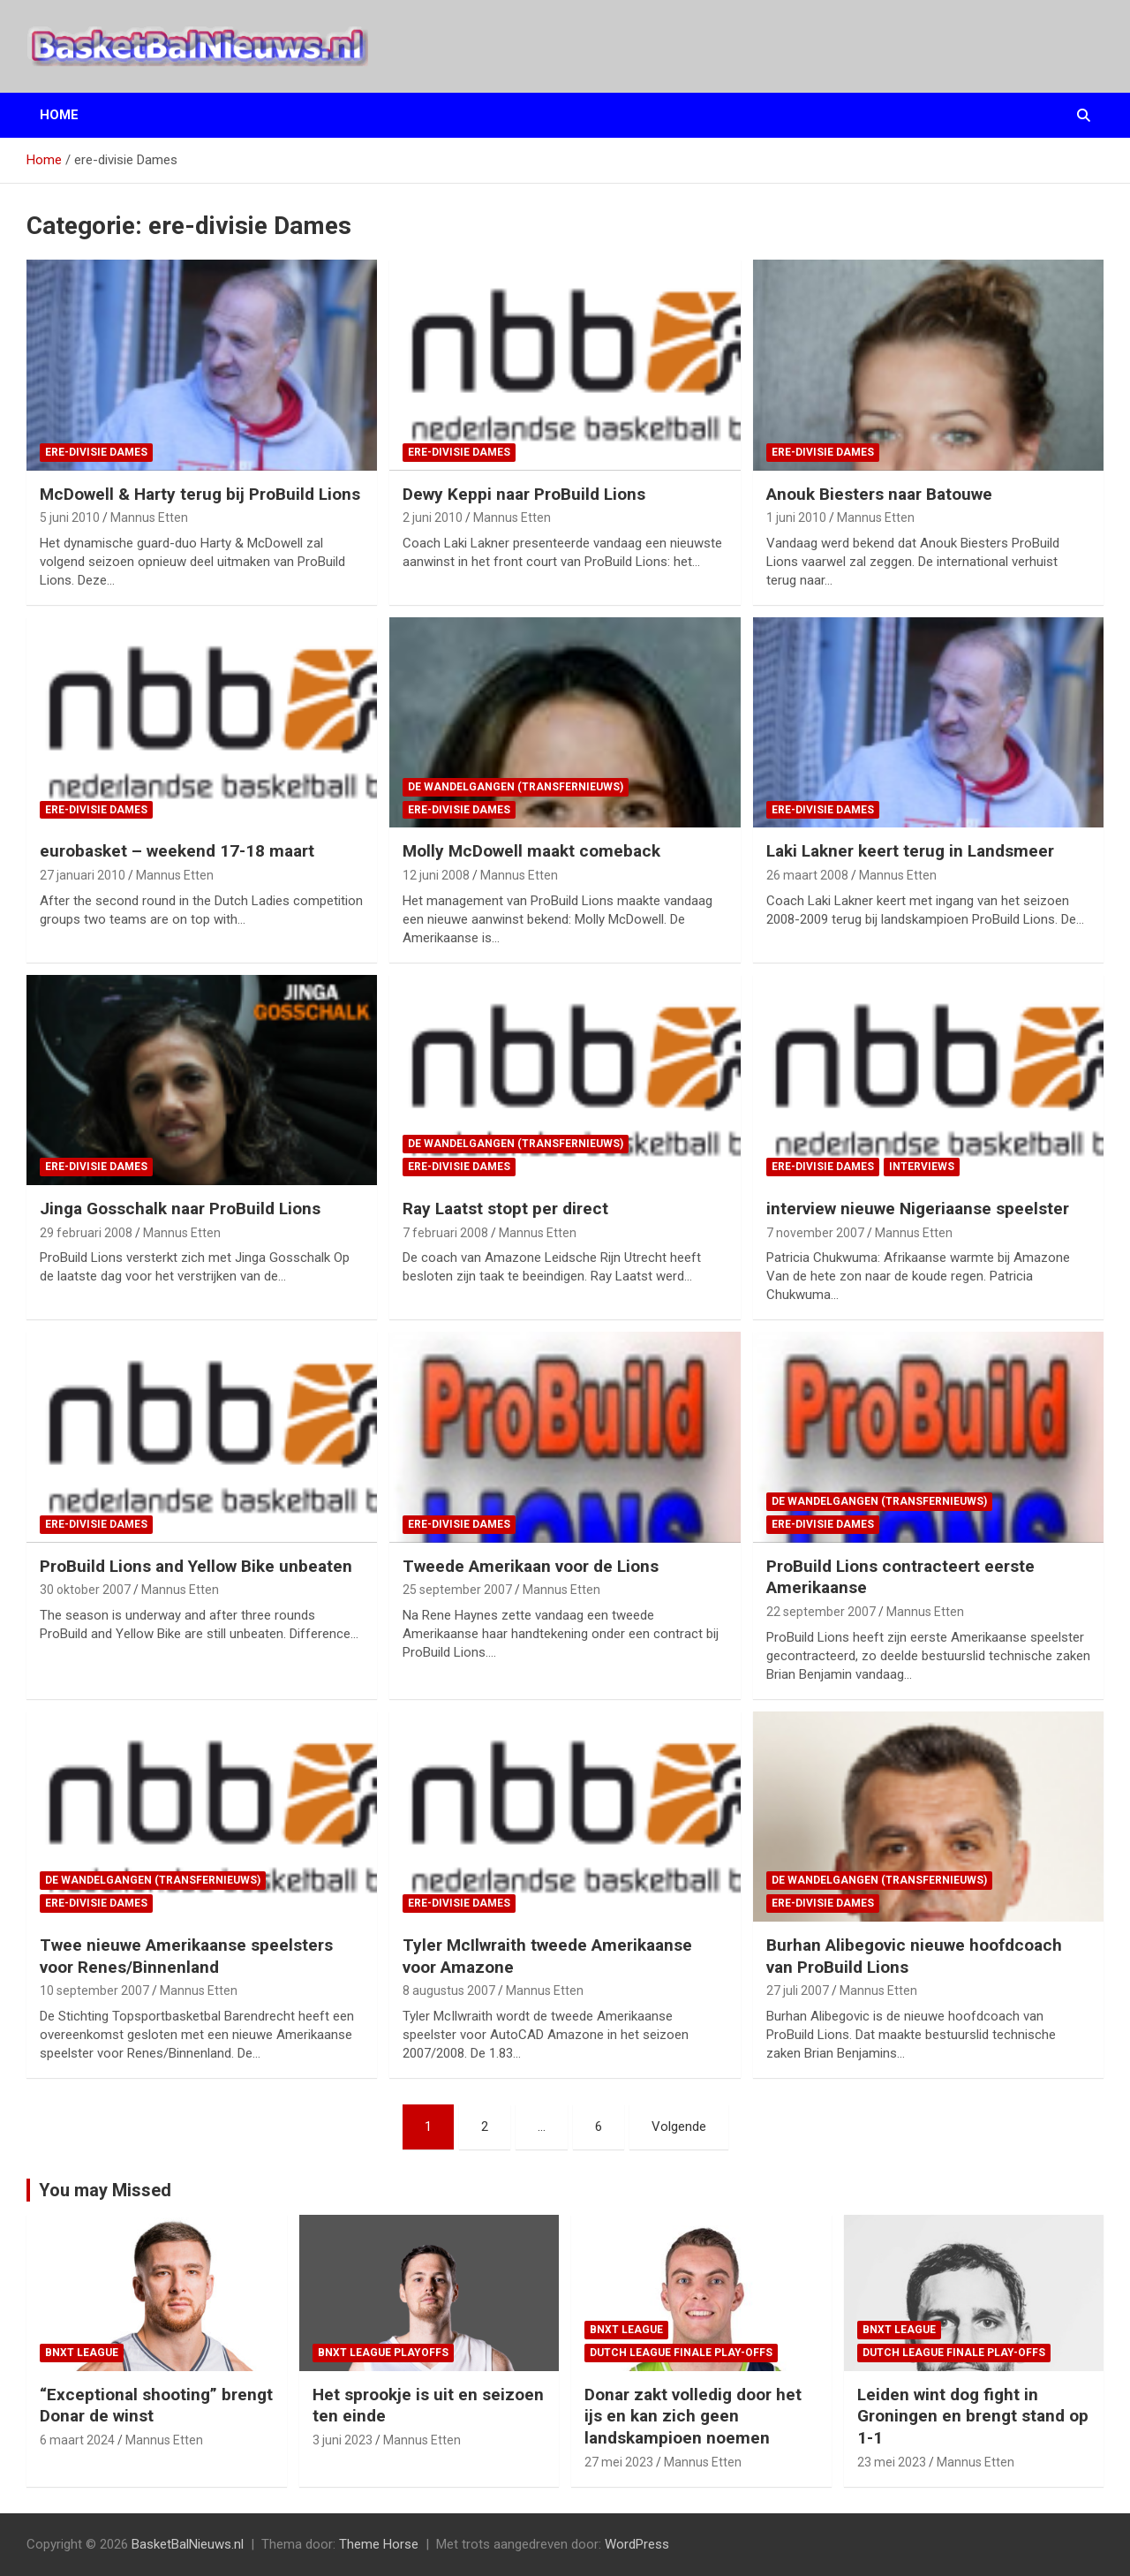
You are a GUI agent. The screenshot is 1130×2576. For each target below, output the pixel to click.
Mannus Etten (149, 517)
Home (59, 115)
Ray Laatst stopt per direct (505, 1208)
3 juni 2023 (343, 2440)
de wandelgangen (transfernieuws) (515, 787)
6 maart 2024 (77, 2440)
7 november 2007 (815, 1233)
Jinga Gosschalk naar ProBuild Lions (180, 1208)
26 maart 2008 (807, 875)
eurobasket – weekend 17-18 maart (177, 851)
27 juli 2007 (797, 1990)
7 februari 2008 (445, 1233)
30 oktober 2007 (85, 1590)
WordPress (637, 2544)
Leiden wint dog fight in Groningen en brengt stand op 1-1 (973, 2416)
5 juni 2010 (70, 517)
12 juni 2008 (436, 875)
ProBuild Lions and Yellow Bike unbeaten (196, 1566)
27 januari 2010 (82, 875)
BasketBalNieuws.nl (188, 2544)
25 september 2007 (457, 1590)
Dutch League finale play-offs (681, 2352)
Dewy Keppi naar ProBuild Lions (524, 494)
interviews (921, 1166)
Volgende (679, 2126)
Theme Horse (378, 2544)
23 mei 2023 (891, 2462)
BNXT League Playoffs (383, 2352)
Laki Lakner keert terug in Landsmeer (910, 851)
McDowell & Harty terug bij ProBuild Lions (200, 494)
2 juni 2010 (433, 517)
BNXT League (81, 2352)
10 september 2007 (94, 1990)
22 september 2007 (821, 1612)
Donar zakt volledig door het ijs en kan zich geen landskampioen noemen (693, 2416)
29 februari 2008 (86, 1233)
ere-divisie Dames (96, 452)
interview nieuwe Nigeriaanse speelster (917, 1208)
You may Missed (105, 2190)
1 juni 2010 (796, 517)
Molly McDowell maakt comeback (531, 851)
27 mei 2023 (618, 2462)
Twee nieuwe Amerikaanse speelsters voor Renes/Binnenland (186, 1956)
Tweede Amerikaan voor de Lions (531, 1566)
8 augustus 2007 (449, 1990)
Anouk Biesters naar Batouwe (879, 494)
